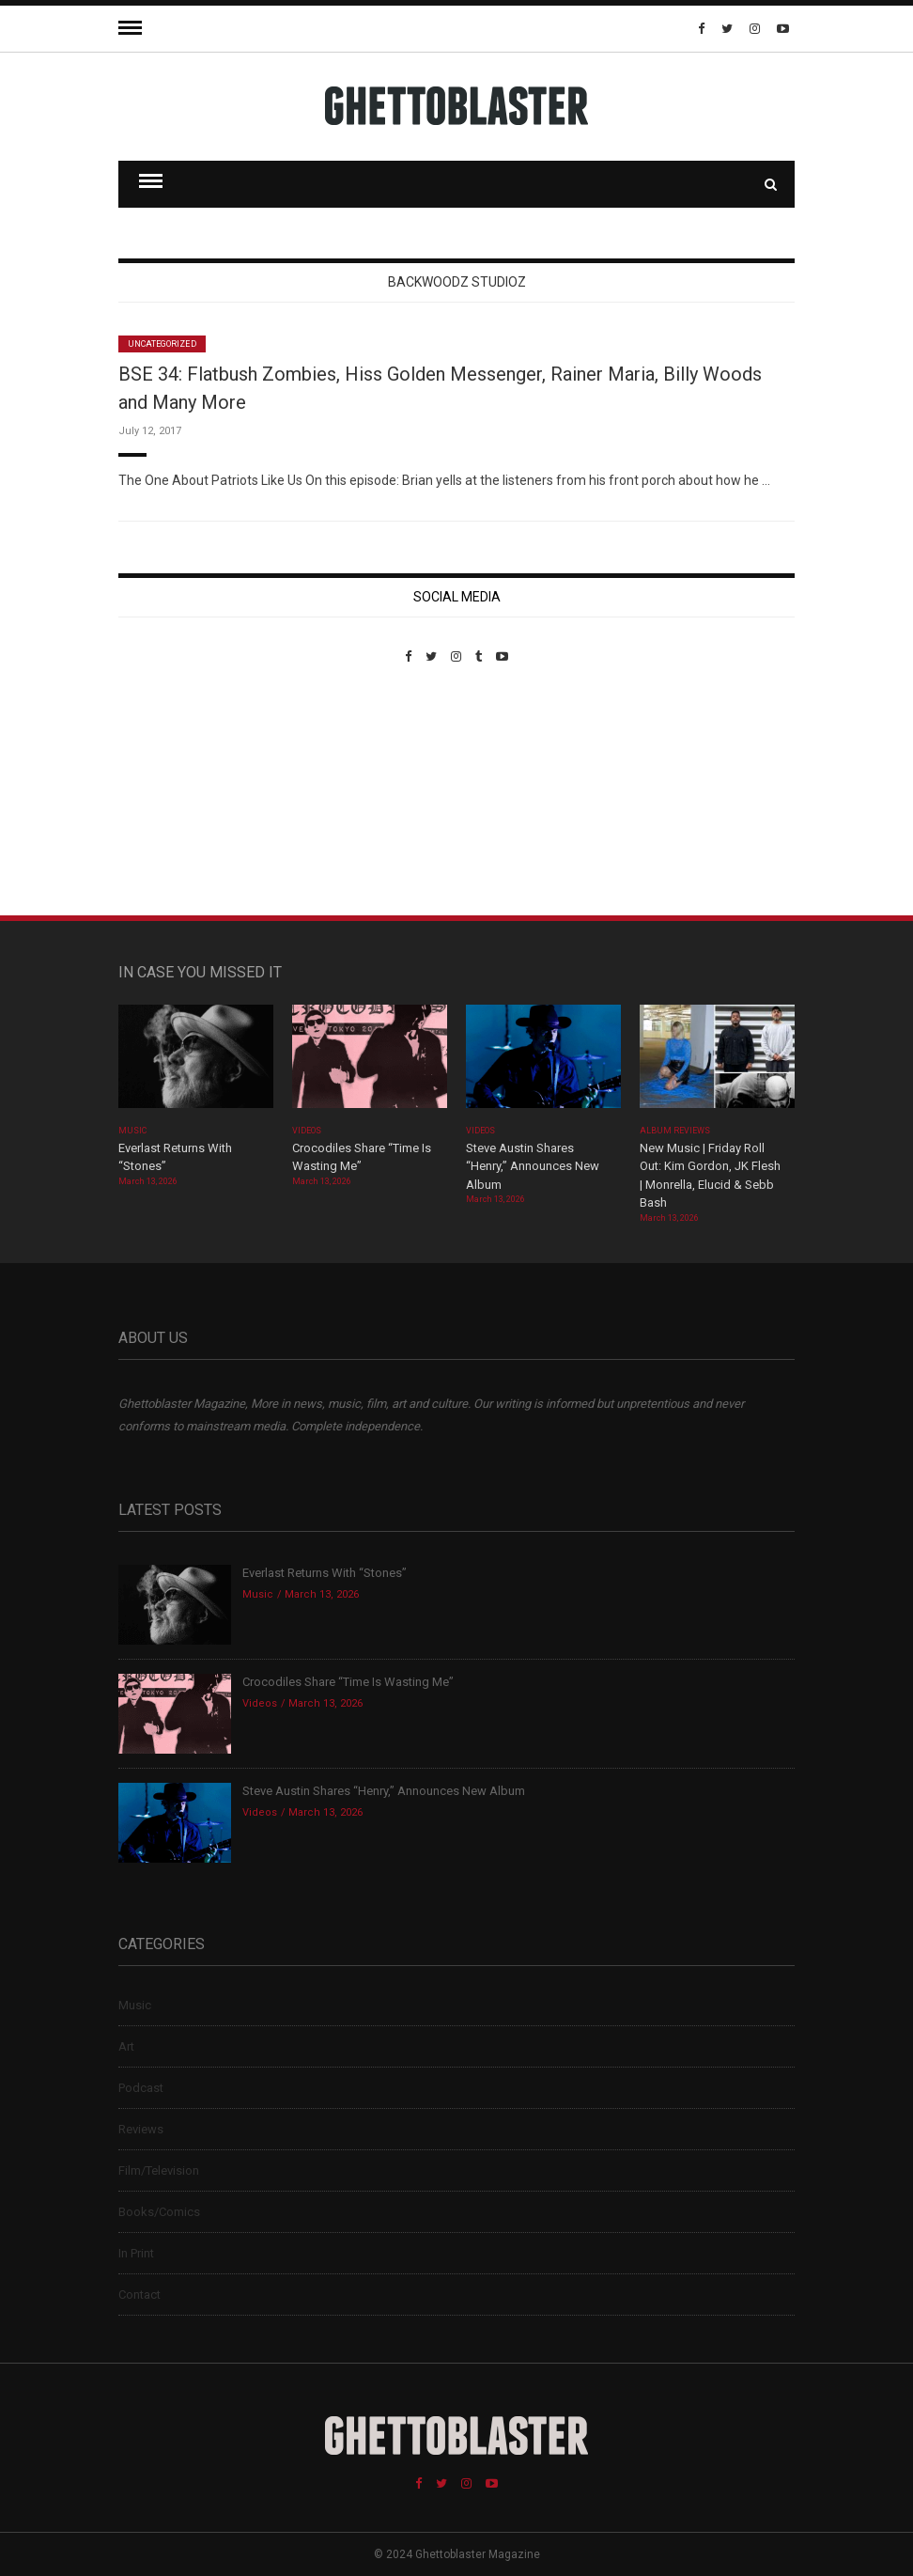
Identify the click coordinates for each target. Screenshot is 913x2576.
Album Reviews (675, 1130)
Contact (139, 2294)
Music (132, 1130)
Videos (306, 1130)
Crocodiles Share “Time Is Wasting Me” (348, 1682)
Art (126, 2046)
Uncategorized (162, 344)
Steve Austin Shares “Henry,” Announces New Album (532, 1166)
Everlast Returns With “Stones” (324, 1573)
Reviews (140, 2129)
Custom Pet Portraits (173, 793)
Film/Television (158, 2170)
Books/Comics (159, 2212)
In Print (136, 2253)
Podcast (140, 2088)
